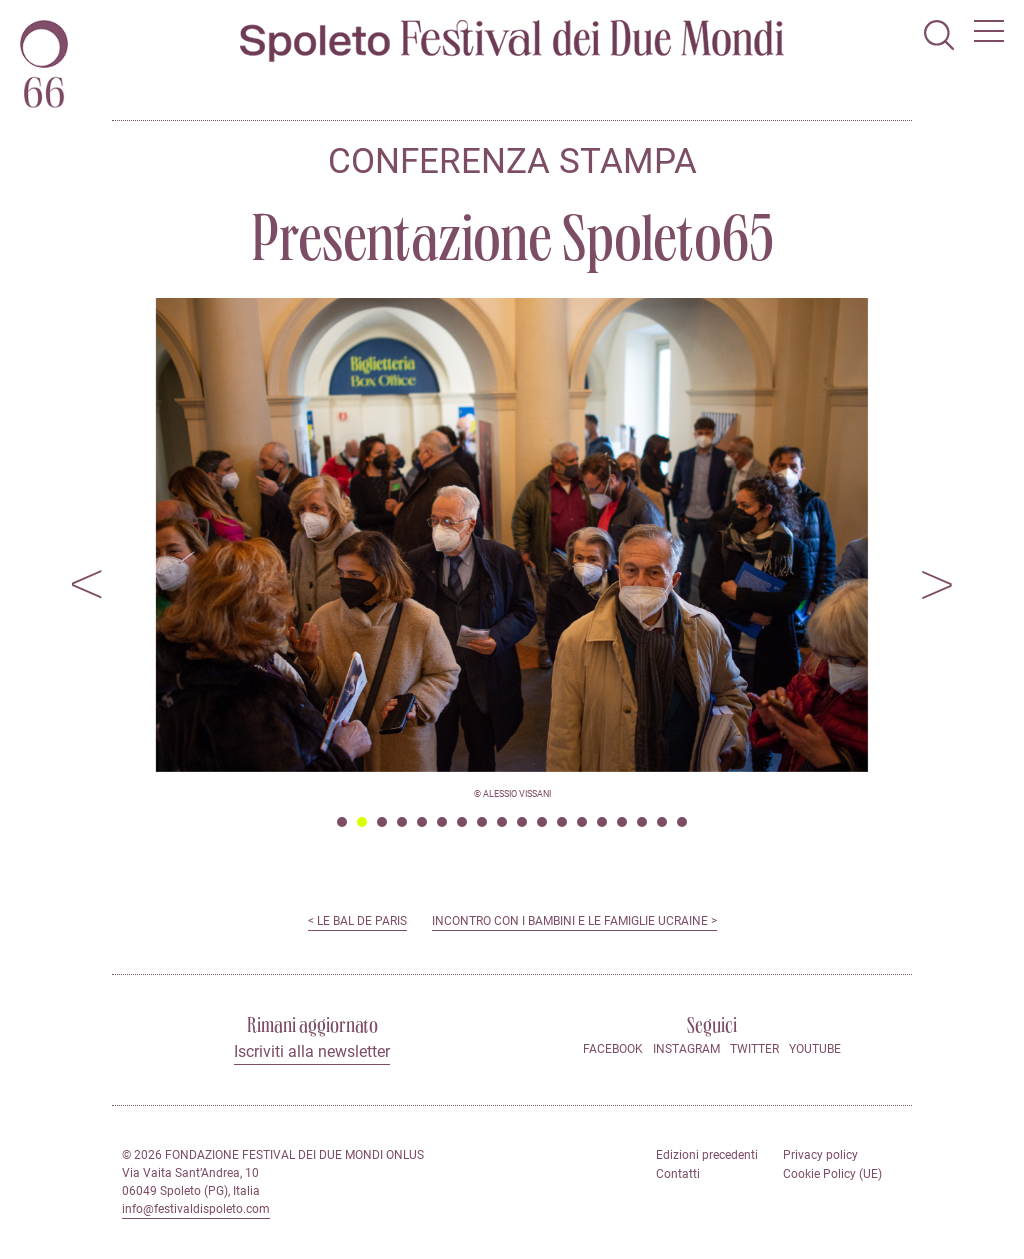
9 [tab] (502, 822)
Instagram (686, 1049)
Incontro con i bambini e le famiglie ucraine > (574, 921)
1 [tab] (342, 822)
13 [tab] (582, 822)
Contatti (678, 1174)
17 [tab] (662, 822)
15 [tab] (622, 822)
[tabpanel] (512, 535)
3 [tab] (382, 822)
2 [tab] (362, 822)
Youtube (815, 1049)
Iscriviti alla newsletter (312, 1051)
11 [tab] (542, 822)
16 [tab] (642, 822)
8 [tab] (482, 822)
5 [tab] (422, 822)
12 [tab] (562, 822)
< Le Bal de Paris (357, 921)
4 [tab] (402, 822)
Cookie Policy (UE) (832, 1174)
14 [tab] (602, 822)
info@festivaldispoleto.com (196, 1209)
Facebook (613, 1049)
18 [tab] (682, 822)
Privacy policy (820, 1155)
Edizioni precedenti (707, 1155)
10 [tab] (522, 822)
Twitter (754, 1049)
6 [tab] (442, 822)
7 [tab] (462, 822)
